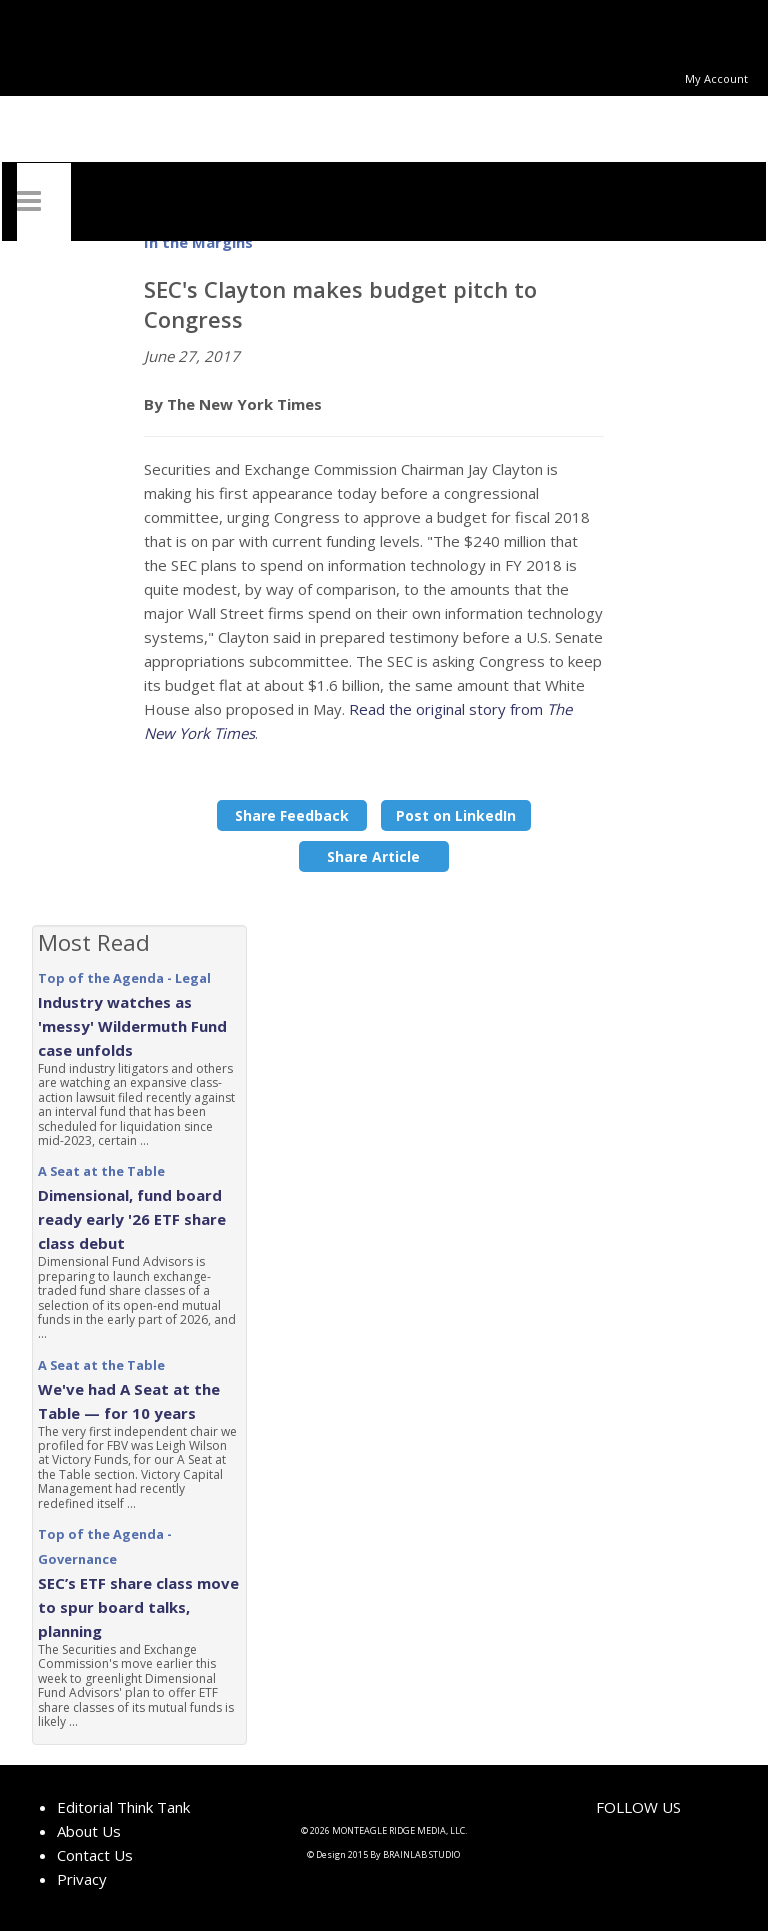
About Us (89, 1831)
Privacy (82, 1879)
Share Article (373, 856)
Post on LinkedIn (456, 815)
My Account (716, 78)
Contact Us (95, 1855)
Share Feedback (292, 815)
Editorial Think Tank (123, 1807)
